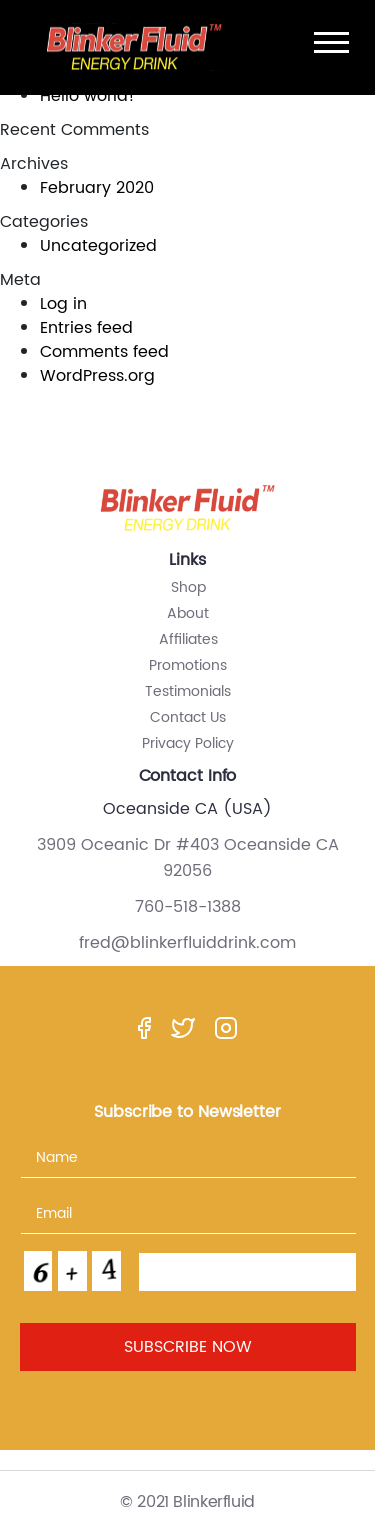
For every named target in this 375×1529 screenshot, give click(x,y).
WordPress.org (97, 376)
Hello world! (87, 96)
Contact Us (188, 717)
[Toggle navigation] (331, 42)
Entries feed (86, 328)
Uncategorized (98, 246)
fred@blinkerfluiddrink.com (187, 944)
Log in (63, 304)
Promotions (188, 665)
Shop (188, 587)
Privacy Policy (188, 743)
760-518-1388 (188, 908)
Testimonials (188, 691)
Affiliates (188, 639)
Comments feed (104, 352)
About (188, 613)
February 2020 (97, 188)
